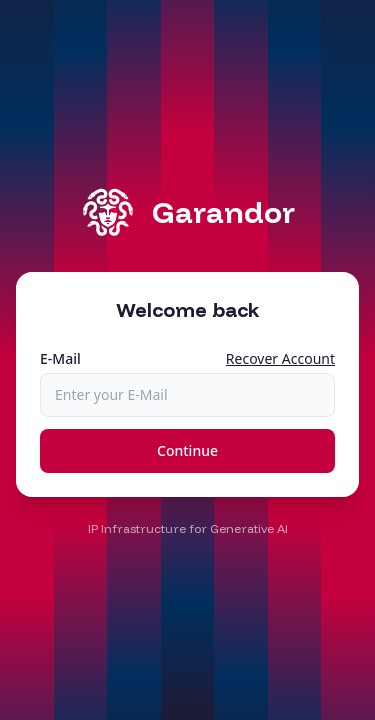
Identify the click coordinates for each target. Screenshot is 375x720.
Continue (187, 450)
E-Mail (60, 358)
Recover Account (280, 358)
